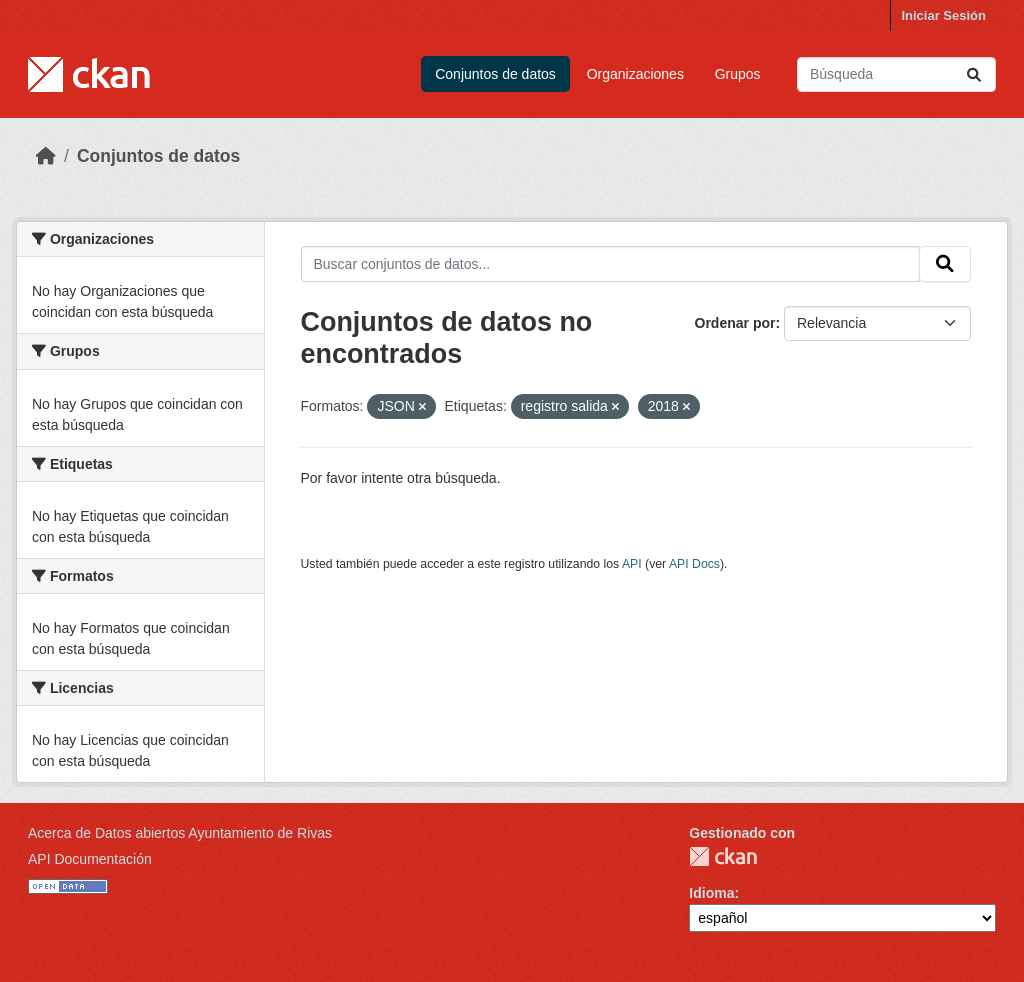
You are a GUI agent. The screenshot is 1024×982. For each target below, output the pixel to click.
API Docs (694, 564)
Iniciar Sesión (943, 15)
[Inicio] (46, 156)
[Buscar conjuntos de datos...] (896, 74)
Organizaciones (635, 74)
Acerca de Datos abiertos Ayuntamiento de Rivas (180, 833)
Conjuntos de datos (495, 74)
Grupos (738, 74)
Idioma (711, 893)
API (632, 564)
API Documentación (90, 859)
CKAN (723, 856)
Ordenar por (735, 323)
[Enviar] (974, 74)
